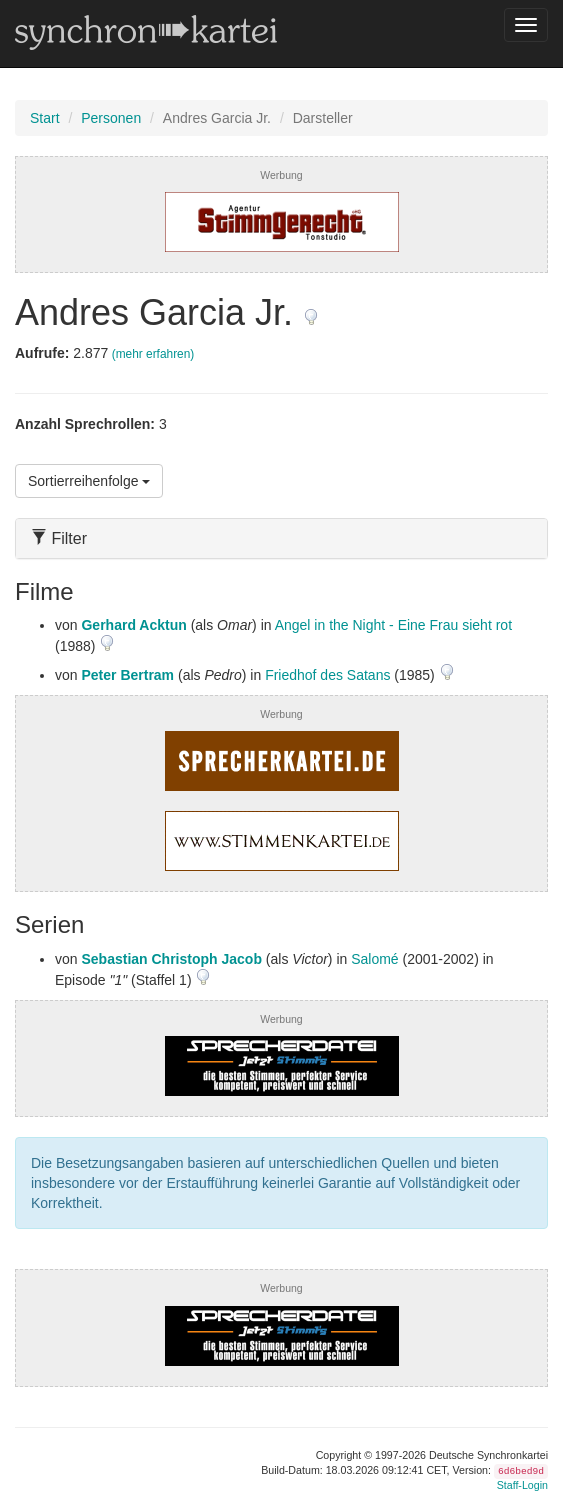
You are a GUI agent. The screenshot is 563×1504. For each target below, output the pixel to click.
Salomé (374, 959)
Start (45, 118)
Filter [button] (59, 538)
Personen (111, 118)
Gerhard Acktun (133, 625)
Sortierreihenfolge (89, 481)
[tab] (281, 538)
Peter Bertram (127, 675)
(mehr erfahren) (153, 354)
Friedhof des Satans (327, 675)
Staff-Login (522, 1485)
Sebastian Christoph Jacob (171, 959)
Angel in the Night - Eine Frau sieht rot (393, 625)
